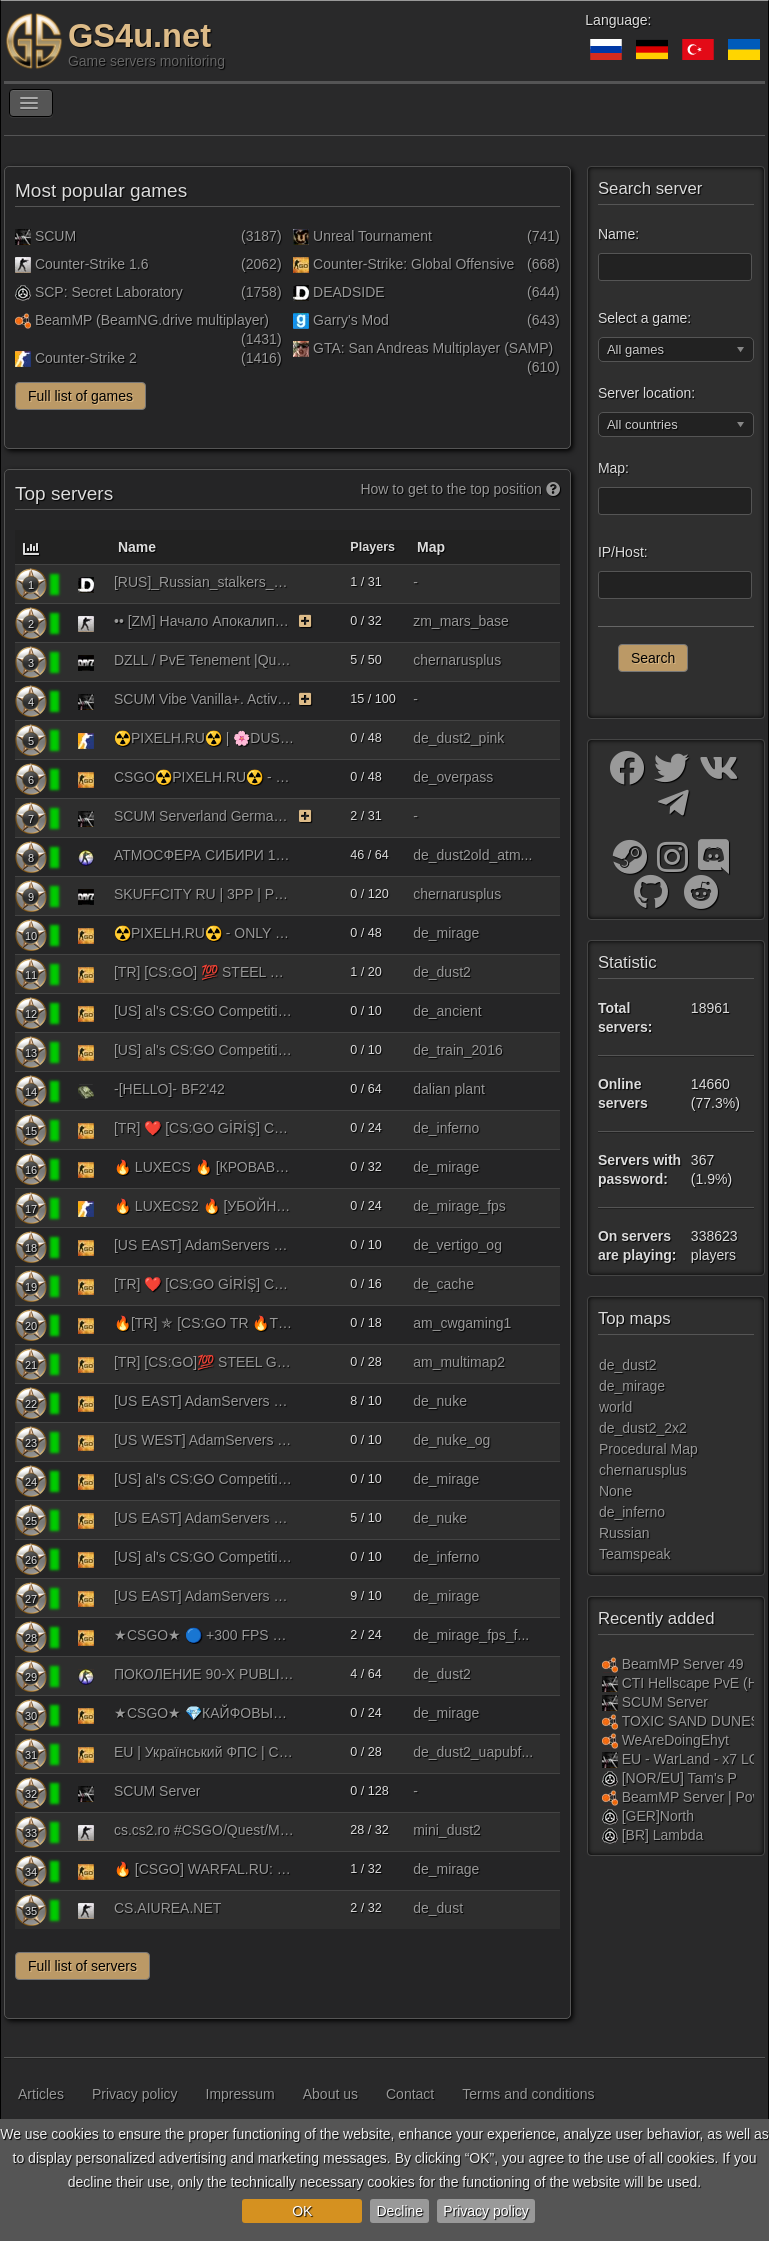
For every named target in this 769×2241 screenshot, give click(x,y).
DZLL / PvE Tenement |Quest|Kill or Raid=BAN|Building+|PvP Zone (204, 660)
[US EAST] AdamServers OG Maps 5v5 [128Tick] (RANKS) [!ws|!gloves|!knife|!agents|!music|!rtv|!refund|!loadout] (204, 1245)
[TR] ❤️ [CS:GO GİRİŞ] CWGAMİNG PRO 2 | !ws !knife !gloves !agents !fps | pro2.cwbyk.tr (204, 1284)
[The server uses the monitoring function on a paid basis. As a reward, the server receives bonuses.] (305, 621)
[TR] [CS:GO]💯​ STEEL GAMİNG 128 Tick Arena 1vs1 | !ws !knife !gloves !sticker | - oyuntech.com (204, 1362)
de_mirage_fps (459, 1206)
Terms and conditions (528, 2094)
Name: (618, 234)
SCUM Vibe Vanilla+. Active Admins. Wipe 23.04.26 (204, 699)
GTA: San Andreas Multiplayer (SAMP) (423, 348)
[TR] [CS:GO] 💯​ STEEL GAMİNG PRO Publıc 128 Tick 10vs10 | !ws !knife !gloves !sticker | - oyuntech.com (204, 972)
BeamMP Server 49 (683, 1664)
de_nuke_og (451, 1440)
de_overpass (453, 777)
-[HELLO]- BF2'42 (169, 1089)
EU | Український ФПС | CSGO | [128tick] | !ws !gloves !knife (204, 1752)
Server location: (646, 393)
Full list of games (80, 396)
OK (302, 2211)
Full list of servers (82, 1966)
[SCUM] (86, 701)
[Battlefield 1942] (86, 1091)
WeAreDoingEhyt (675, 1740)
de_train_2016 (458, 1050)
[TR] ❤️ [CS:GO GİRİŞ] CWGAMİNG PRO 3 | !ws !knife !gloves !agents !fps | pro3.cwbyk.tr (204, 1128)
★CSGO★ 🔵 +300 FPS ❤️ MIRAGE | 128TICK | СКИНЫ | (204, 1635)
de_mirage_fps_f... (471, 1635)
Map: (613, 468)
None (615, 1491)
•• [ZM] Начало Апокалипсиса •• (204, 621)
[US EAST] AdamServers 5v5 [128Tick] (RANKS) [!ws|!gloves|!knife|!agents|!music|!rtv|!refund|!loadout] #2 (204, 1518)
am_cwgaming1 (462, 1323)
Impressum (240, 2094)
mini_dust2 (447, 1830)
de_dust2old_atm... (472, 855)
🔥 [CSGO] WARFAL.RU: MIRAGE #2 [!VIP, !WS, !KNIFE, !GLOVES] (204, 1869)
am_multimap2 (459, 1362)
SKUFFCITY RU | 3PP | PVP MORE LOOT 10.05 (204, 894)
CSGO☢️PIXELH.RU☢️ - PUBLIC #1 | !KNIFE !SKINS (204, 777)
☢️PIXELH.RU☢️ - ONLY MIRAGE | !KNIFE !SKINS (204, 933)
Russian (624, 1533)
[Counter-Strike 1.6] (86, 623)
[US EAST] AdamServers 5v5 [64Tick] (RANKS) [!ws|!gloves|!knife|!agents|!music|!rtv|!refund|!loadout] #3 (204, 1596)
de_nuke (440, 1401)
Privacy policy (486, 2211)
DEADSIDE (338, 292)
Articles (41, 2094)
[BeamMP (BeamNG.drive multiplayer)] (610, 1664)
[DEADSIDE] (86, 584)
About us (330, 2094)
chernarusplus (457, 660)
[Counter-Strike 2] (86, 740)
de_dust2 (442, 972)
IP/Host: (623, 552)
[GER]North (658, 1816)
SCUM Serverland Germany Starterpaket (204, 816)
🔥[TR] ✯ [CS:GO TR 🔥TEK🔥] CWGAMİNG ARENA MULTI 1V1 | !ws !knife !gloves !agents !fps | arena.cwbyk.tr (204, 1323)
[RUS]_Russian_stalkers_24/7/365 (204, 582)
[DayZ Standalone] (86, 662)
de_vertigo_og (457, 1245)
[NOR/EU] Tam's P (679, 1778)
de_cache (443, 1284)
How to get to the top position (459, 489)
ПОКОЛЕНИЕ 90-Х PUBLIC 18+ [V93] (204, 1674)
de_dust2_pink (458, 738)
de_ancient (447, 1011)
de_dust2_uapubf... (473, 1752)
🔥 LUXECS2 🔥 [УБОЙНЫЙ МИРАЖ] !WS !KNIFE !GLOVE (204, 1206)
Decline (399, 2211)
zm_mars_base (461, 621)
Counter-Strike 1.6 (82, 264)
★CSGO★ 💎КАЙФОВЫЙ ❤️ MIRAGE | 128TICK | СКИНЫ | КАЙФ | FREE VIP (204, 1713)
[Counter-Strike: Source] (86, 857)
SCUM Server (157, 1791)
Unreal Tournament (362, 236)
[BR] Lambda (663, 1835)
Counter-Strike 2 (76, 358)
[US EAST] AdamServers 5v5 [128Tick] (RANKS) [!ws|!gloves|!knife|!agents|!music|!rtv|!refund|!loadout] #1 (204, 1401)
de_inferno (446, 1128)
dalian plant (449, 1089)
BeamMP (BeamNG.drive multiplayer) (142, 320)
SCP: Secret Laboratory (99, 292)
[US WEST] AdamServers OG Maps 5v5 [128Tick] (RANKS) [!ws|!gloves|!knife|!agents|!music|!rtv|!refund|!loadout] (204, 1440)
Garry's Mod (341, 320)
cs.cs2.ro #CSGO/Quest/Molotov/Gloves (204, 1830)
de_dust (438, 1908)
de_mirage (446, 933)
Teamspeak (635, 1554)
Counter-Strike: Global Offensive (403, 264)
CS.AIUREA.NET (167, 1908)
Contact (410, 2094)
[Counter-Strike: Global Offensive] (86, 779)
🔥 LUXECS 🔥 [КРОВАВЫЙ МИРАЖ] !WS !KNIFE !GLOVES (204, 1167)
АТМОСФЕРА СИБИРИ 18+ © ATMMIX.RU (204, 855)
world (615, 1407)
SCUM (45, 236)
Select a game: (644, 318)
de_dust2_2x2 (643, 1428)
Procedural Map (648, 1449)
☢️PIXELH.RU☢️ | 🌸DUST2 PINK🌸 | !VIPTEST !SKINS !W (204, 738)
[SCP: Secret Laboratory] (610, 1778)
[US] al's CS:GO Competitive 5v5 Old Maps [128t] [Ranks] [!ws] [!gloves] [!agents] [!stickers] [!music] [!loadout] (204, 1050)
